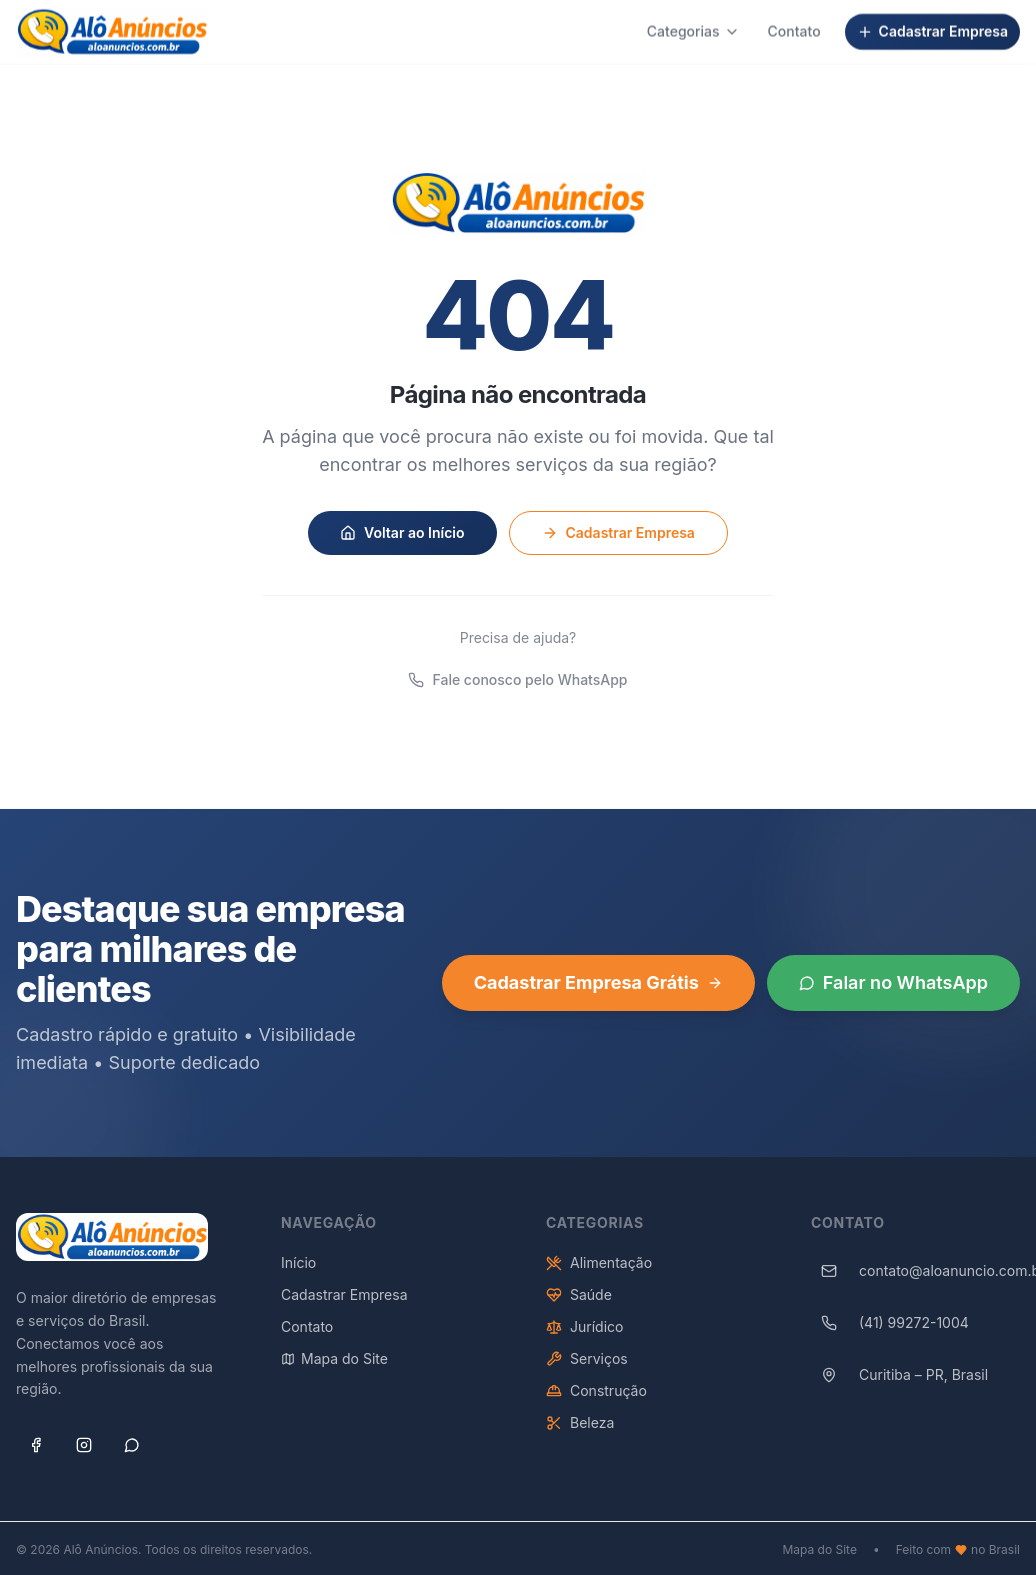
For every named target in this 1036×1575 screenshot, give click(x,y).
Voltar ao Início (402, 531)
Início (298, 1270)
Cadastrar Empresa (932, 23)
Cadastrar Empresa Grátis (598, 990)
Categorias (693, 23)
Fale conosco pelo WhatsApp (517, 679)
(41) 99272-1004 (890, 1331)
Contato (794, 23)
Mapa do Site (334, 1366)
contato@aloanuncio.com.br (915, 1279)
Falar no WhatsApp (893, 990)
